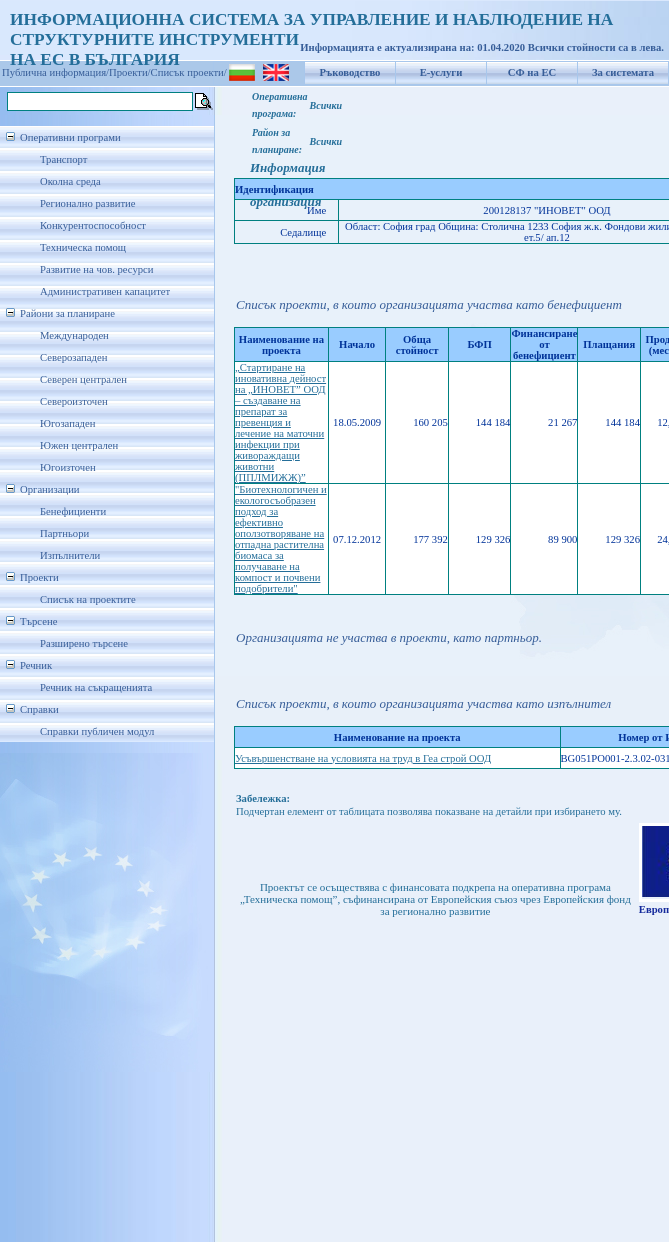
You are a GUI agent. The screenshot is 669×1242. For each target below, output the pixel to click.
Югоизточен (68, 467)
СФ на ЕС (532, 72)
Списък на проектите (88, 599)
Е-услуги (441, 72)
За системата (623, 72)
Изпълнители (70, 555)
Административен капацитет (105, 291)
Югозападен (67, 423)
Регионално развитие (88, 203)
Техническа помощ (83, 247)
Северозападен (73, 357)
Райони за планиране (67, 313)
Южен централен (79, 445)
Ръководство (350, 72)
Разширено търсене (84, 643)
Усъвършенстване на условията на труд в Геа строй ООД (363, 758)
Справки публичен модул (97, 731)
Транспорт (63, 159)
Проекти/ (130, 72)
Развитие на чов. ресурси (97, 269)
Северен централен (83, 379)
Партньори (64, 533)
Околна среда (70, 181)
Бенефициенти (73, 511)
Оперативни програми (70, 137)
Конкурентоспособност (93, 225)
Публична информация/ (55, 72)
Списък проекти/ (189, 72)
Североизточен (74, 401)
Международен (74, 335)
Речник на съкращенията (96, 687)
